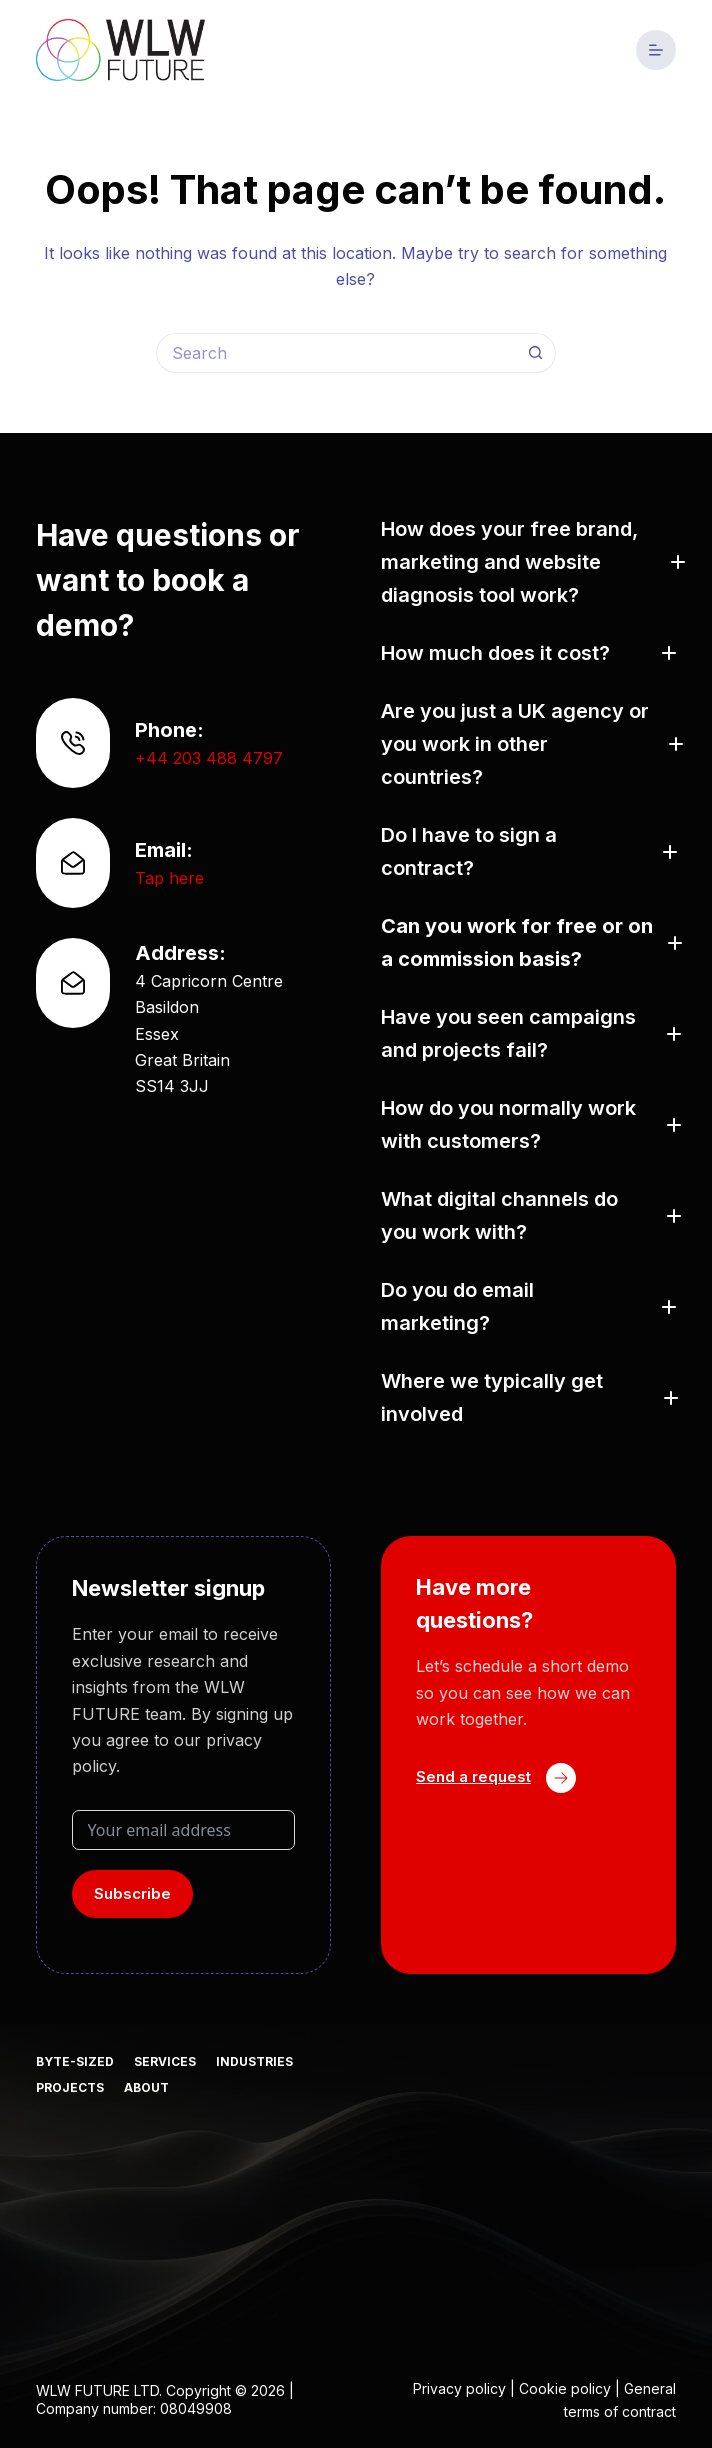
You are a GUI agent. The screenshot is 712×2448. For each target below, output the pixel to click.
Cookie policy (565, 2388)
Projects (70, 2087)
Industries (254, 2061)
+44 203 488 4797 (209, 758)
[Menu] (656, 50)
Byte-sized (75, 2061)
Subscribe (132, 1893)
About (146, 2087)
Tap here (169, 878)
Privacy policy (459, 2388)
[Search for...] (336, 353)
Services (165, 2061)
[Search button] (536, 353)
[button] (528, 562)
